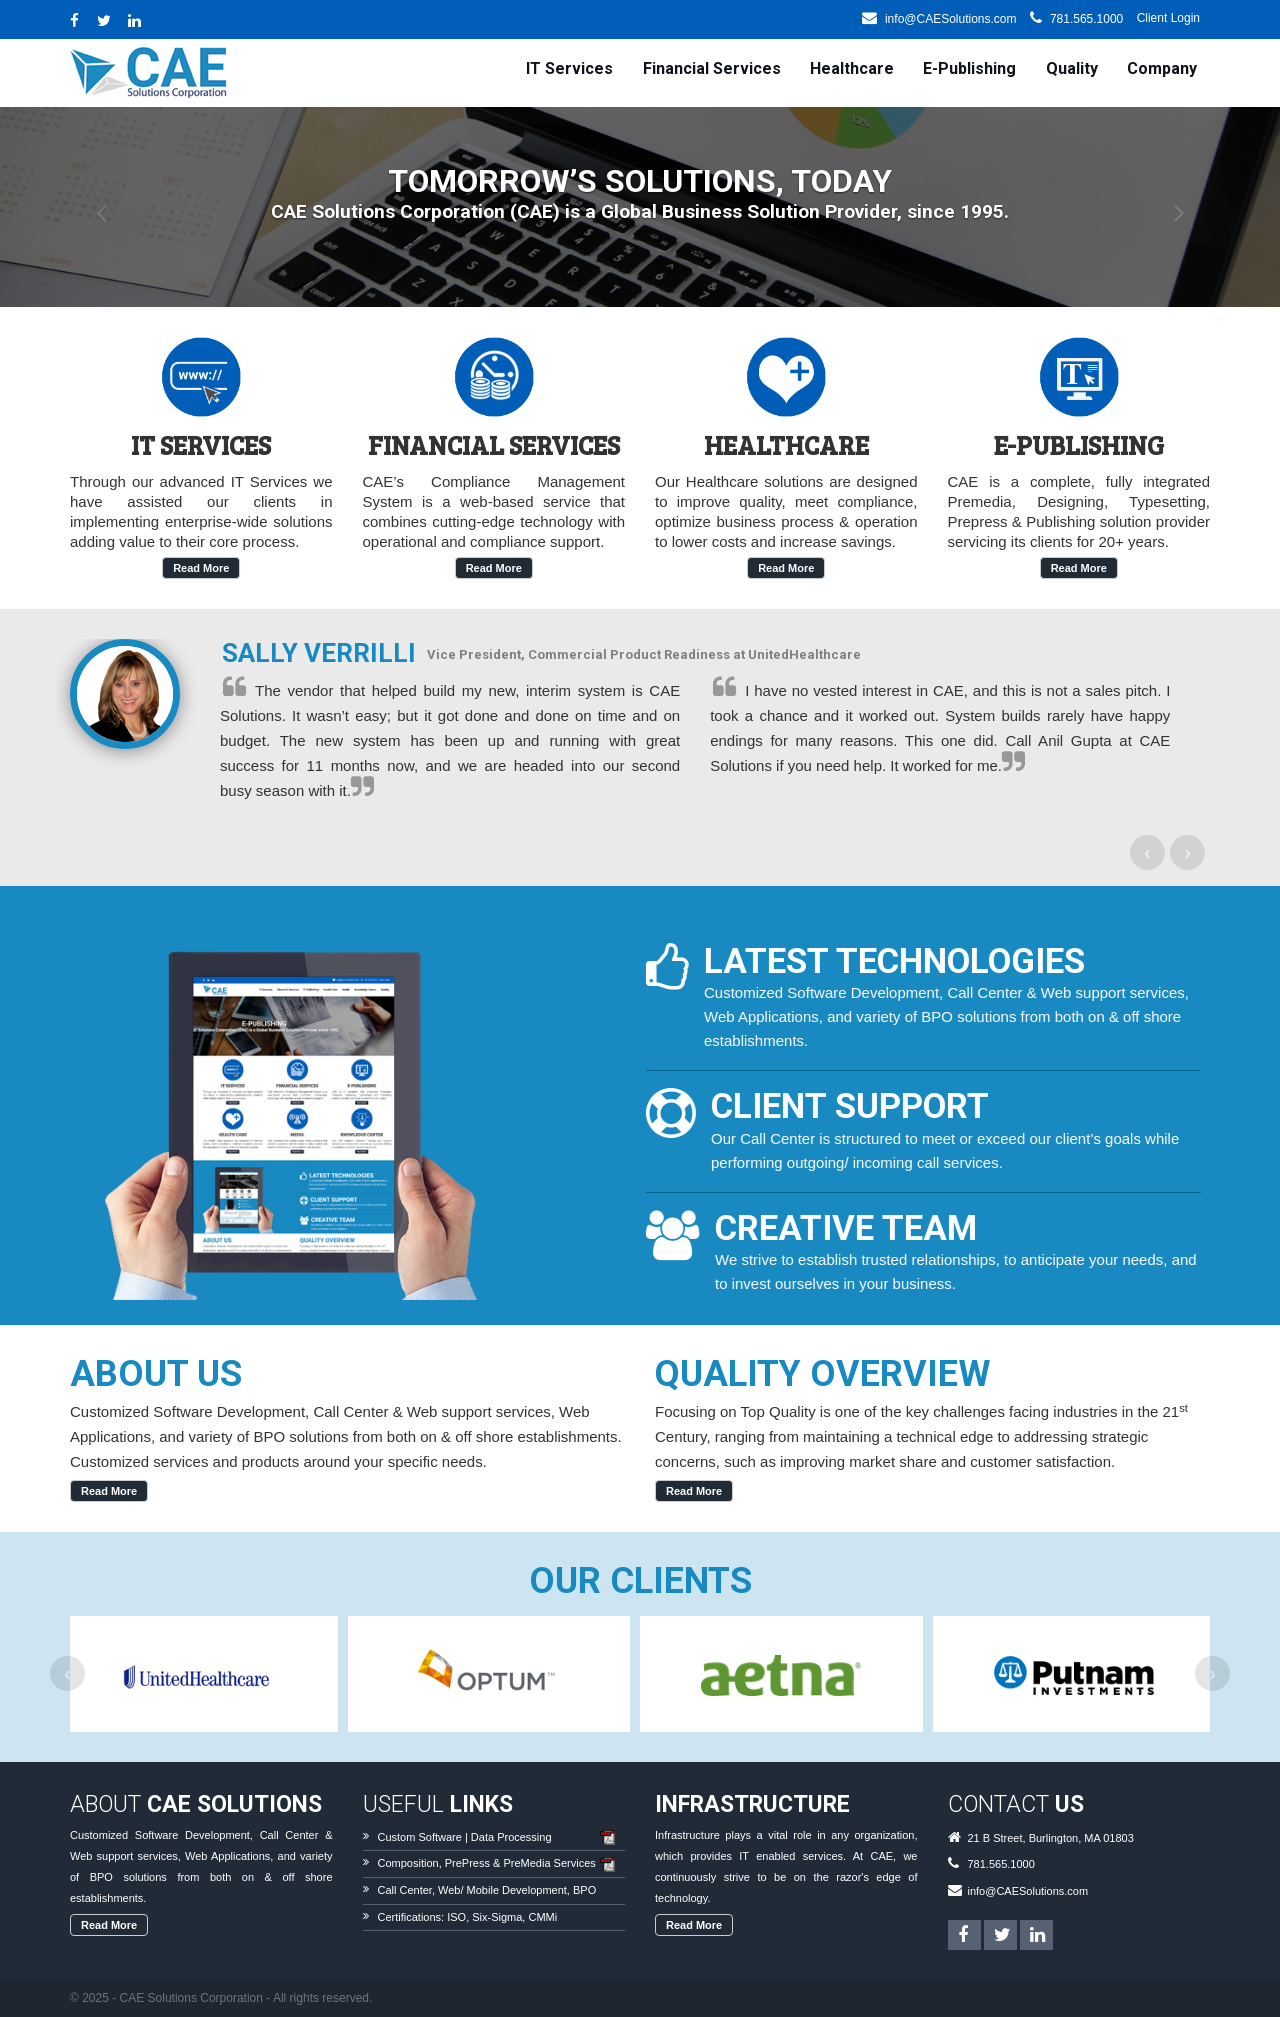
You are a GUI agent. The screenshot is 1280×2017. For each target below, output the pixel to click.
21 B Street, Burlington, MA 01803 (1051, 1838)
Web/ (450, 1890)
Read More (109, 1491)
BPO (584, 1890)
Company (1162, 68)
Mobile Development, (518, 1890)
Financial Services (712, 68)
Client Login (1168, 18)
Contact (1016, 1804)
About (196, 1804)
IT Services (569, 68)
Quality (1072, 68)
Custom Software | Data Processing (465, 1837)
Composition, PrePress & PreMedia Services (487, 1863)
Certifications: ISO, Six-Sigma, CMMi (468, 1917)
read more (201, 568)
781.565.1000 (1086, 19)
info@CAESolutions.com (951, 19)
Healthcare (852, 68)
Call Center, (406, 1890)
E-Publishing (969, 68)
